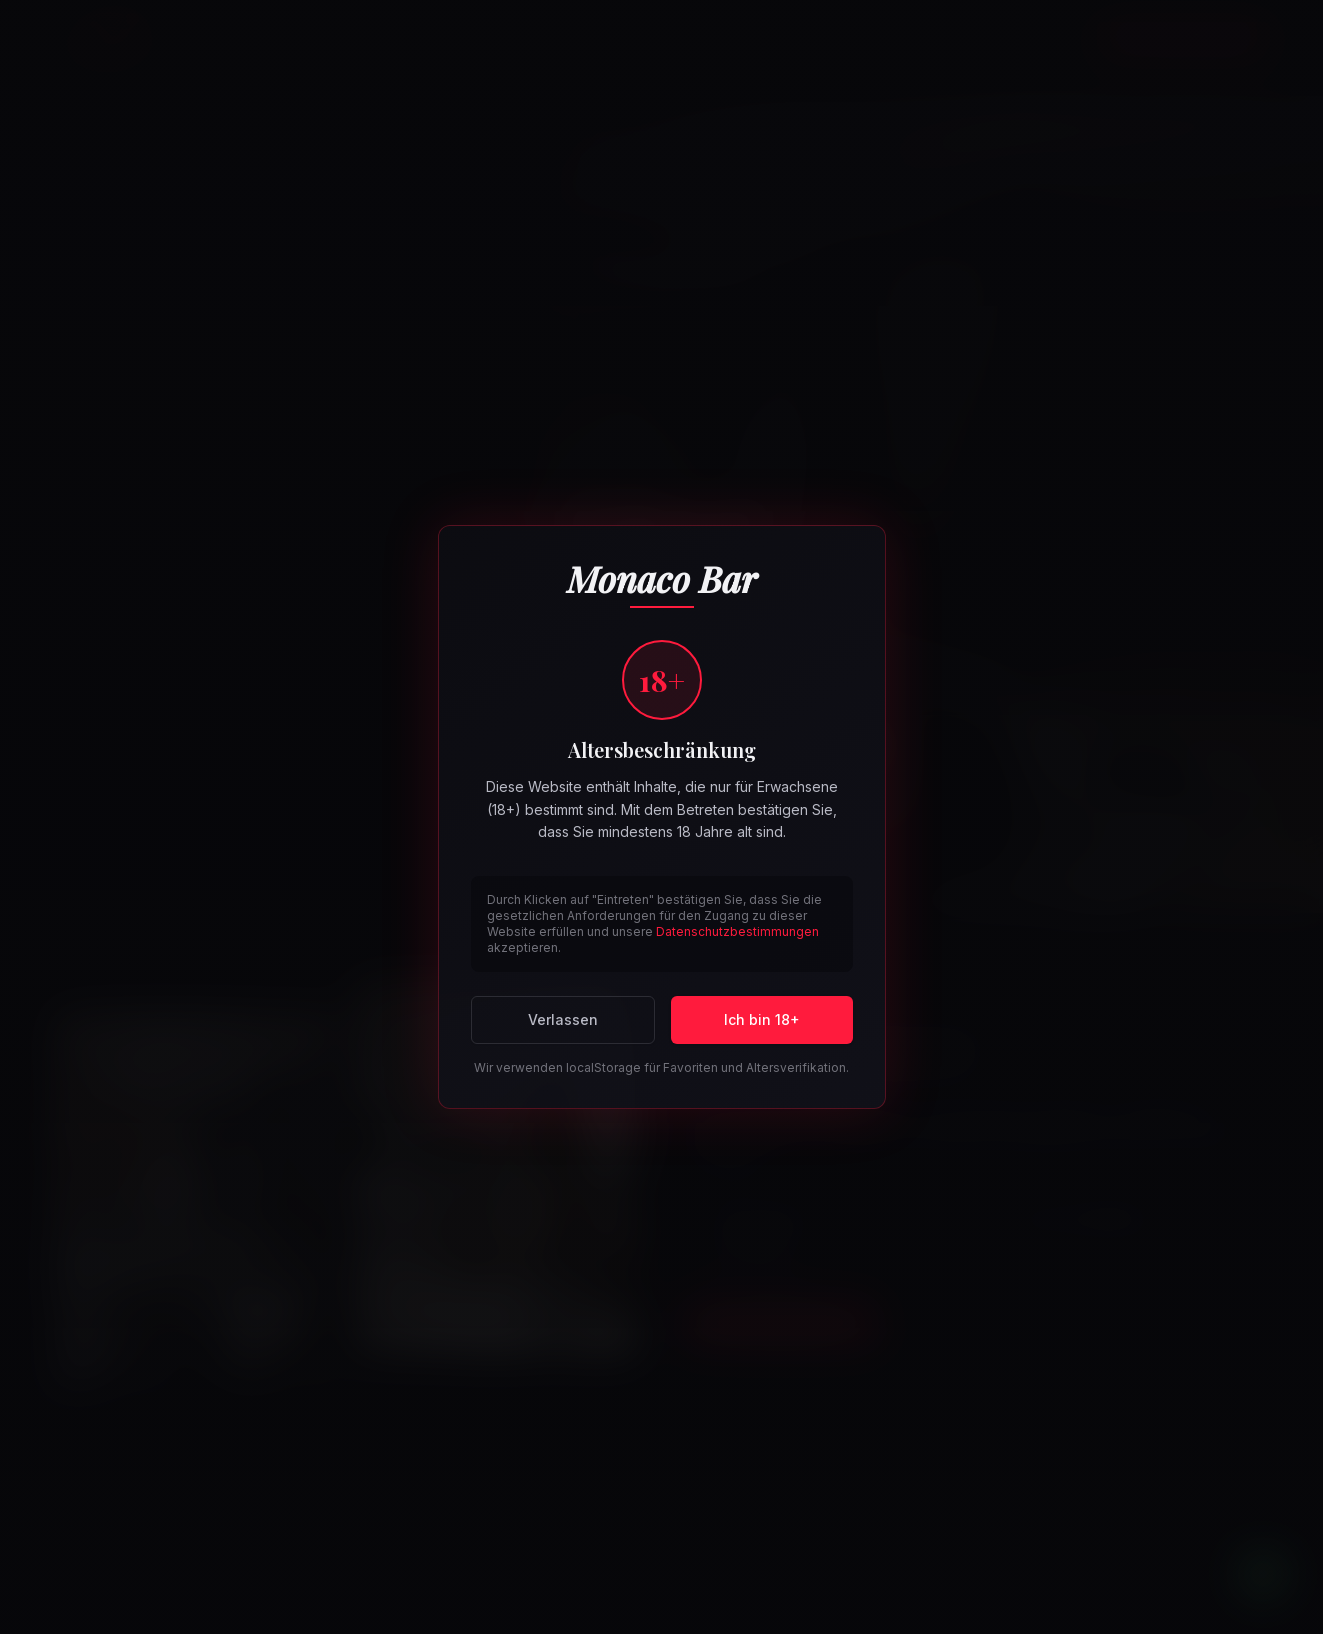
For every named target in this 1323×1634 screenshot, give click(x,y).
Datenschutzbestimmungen (737, 931)
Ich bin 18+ (762, 1019)
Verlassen (563, 1019)
